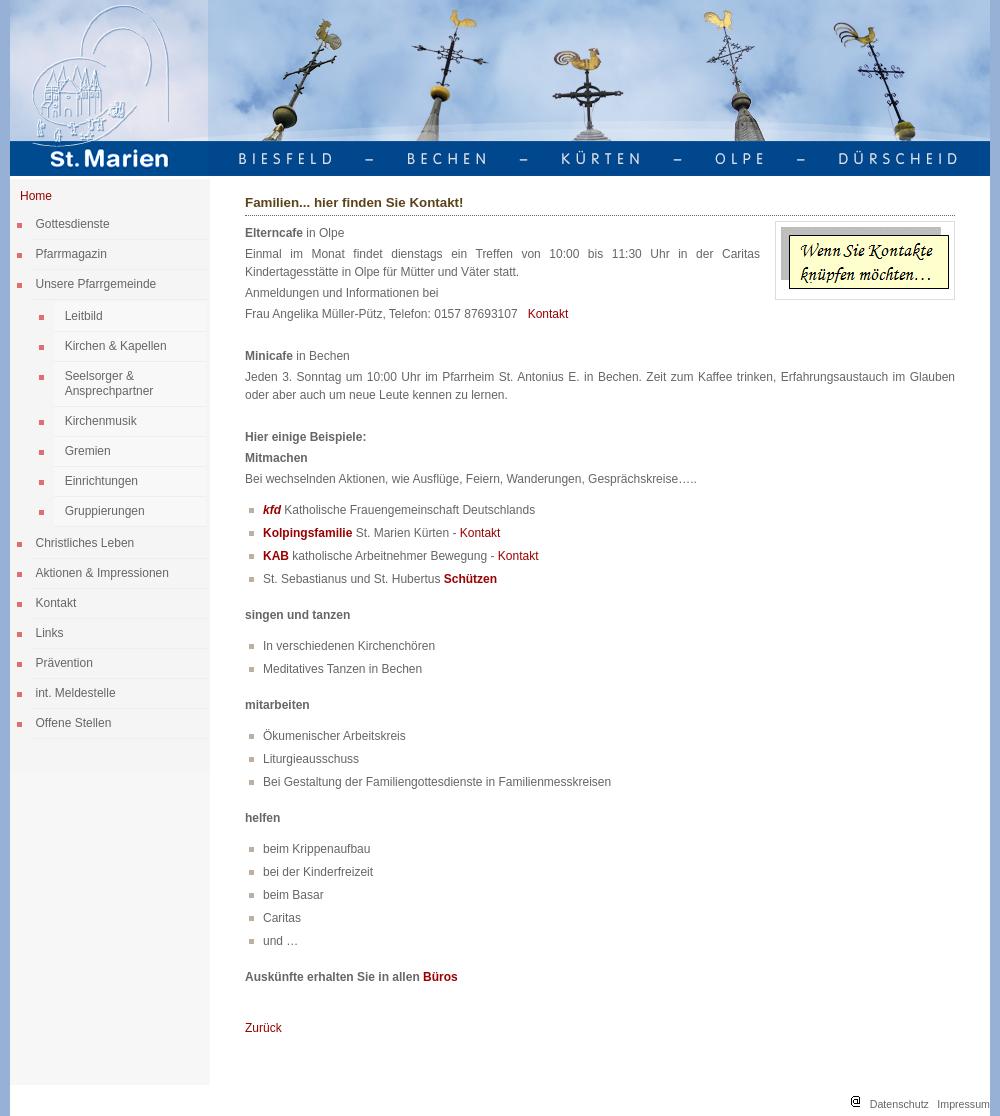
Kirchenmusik (101, 421)
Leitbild (84, 316)
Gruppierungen (105, 511)
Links (50, 633)
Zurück (263, 1028)
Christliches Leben (85, 543)
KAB (276, 556)
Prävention (64, 663)
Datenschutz (899, 1104)
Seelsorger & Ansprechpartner (109, 383)
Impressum (963, 1104)
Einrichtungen (101, 481)
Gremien (88, 451)
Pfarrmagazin (71, 254)
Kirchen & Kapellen (116, 346)
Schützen (470, 579)
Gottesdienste (73, 224)
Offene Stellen (74, 723)
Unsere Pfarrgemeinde (96, 284)
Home (36, 196)
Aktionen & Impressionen (102, 573)
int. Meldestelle (76, 693)
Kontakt (56, 603)
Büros (440, 977)
